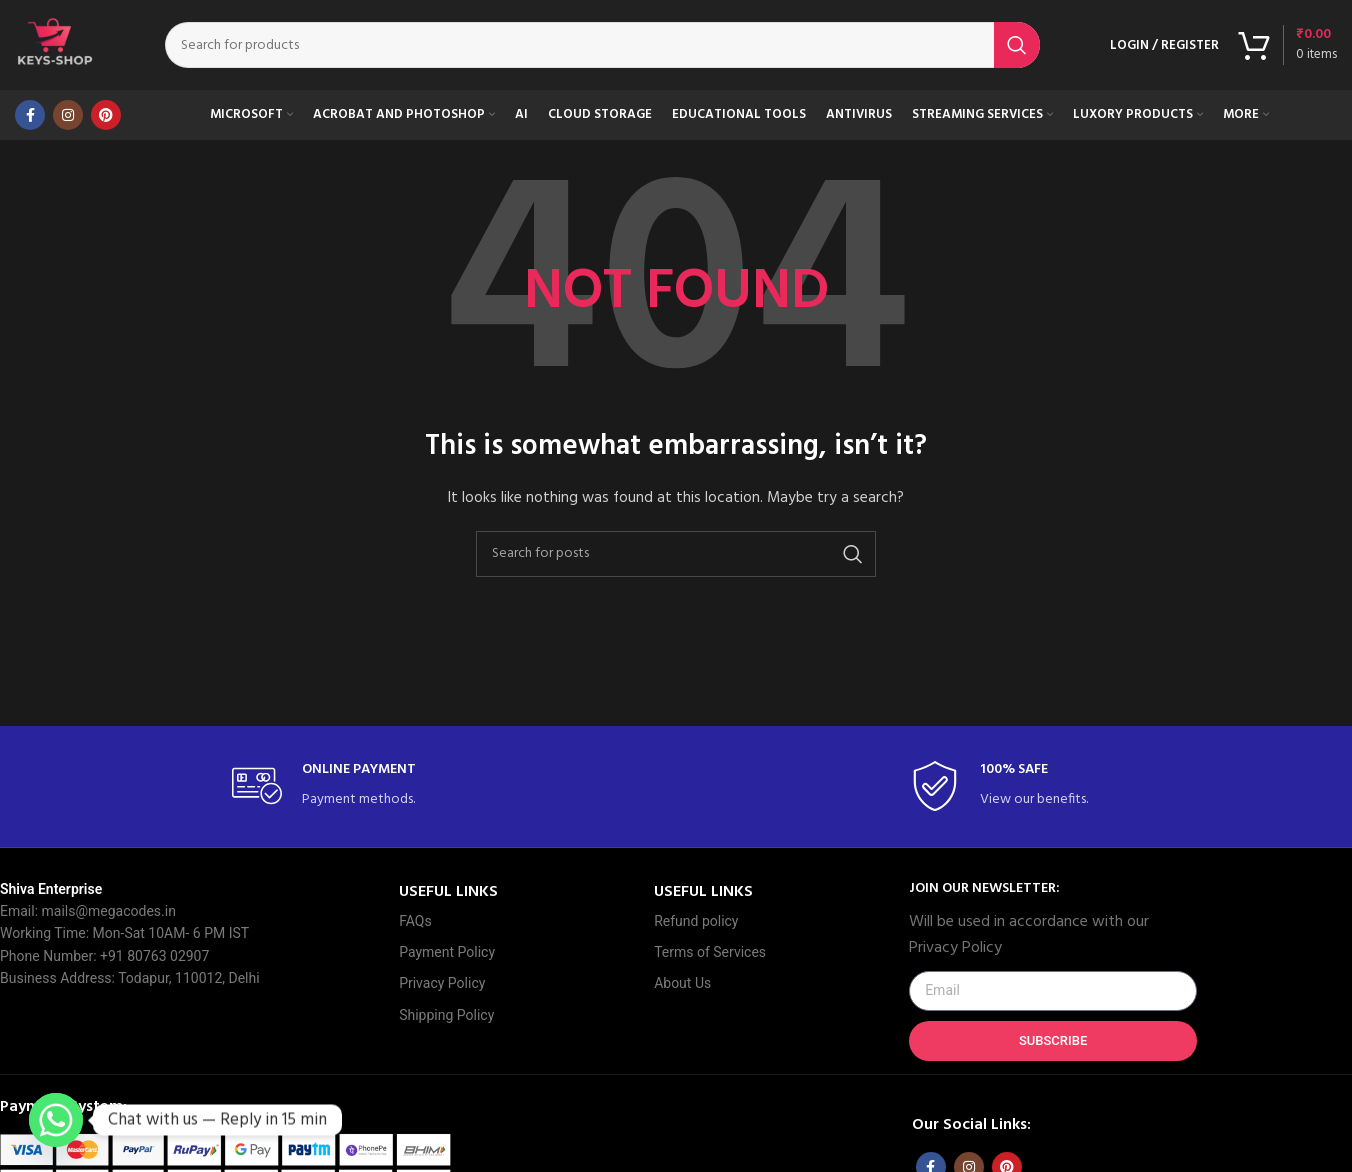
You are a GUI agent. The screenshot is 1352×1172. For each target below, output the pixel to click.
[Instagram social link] (68, 115)
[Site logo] (55, 45)
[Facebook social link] (30, 115)
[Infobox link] (337, 786)
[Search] (602, 45)
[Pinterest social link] (106, 115)
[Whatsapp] (56, 1120)
